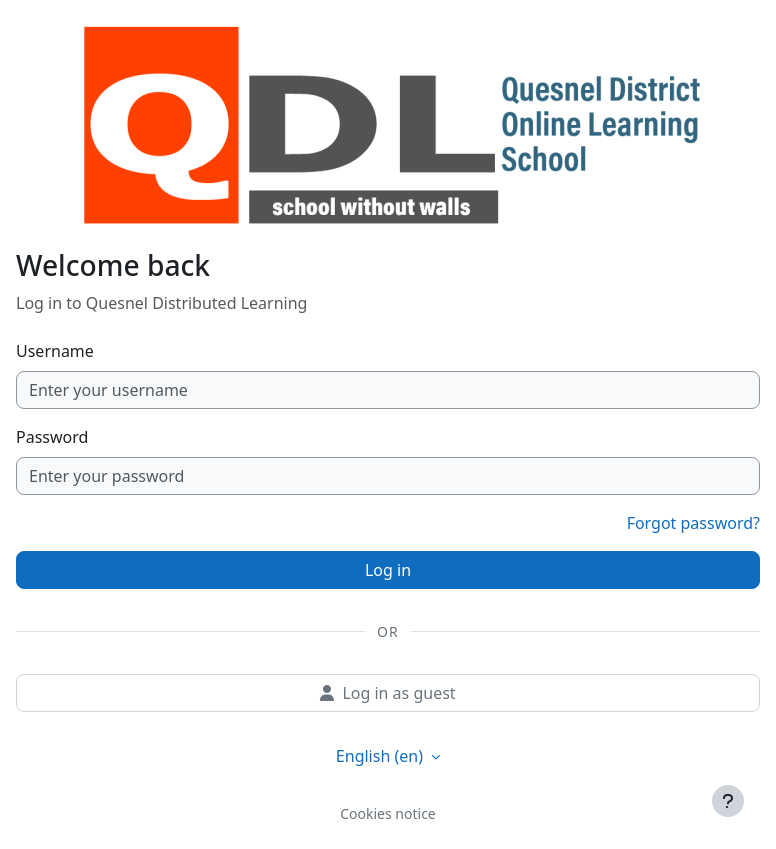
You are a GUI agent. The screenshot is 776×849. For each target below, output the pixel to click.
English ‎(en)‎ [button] (381, 756)
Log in (388, 570)
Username (55, 351)
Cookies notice (388, 813)
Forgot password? (693, 523)
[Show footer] (728, 801)
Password (52, 437)
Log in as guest (387, 693)
